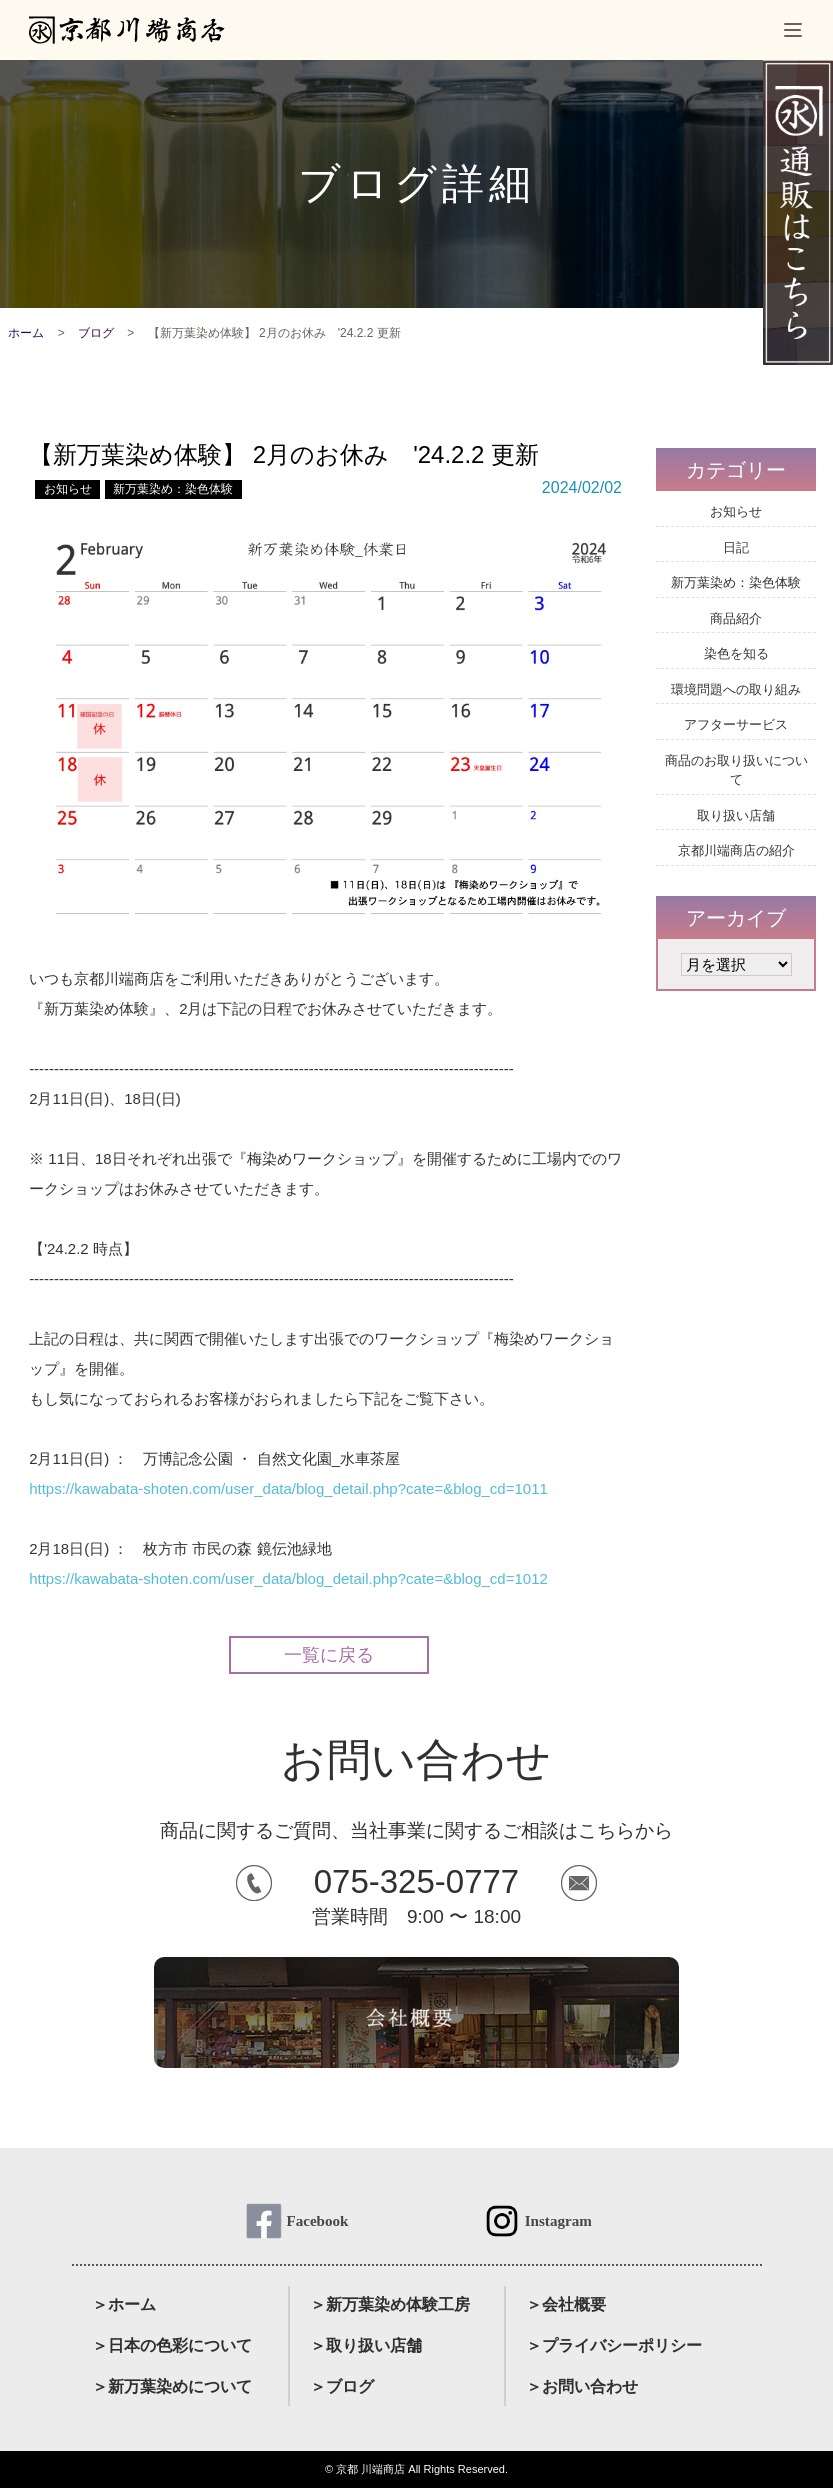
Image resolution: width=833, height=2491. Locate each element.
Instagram (558, 2222)
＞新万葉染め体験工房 (390, 2308)
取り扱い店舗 (736, 815)
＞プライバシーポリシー (614, 2349)
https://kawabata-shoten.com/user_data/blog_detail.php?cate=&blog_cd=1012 (288, 1578)
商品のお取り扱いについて (736, 770)
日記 (736, 547)
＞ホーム (124, 2308)
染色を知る (736, 653)
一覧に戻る (329, 1655)
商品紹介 (736, 618)
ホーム (26, 333)
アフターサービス (736, 724)
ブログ (96, 333)
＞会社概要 (566, 2308)
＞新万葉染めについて (172, 2389)
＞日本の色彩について (172, 2349)
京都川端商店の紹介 (736, 850)
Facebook (317, 2222)
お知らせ (68, 489)
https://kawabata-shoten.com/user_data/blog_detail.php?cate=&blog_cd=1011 (288, 1488)
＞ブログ (342, 2389)
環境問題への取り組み (736, 689)
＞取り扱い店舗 (366, 2349)
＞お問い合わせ (582, 2389)
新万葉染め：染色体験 (173, 489)
